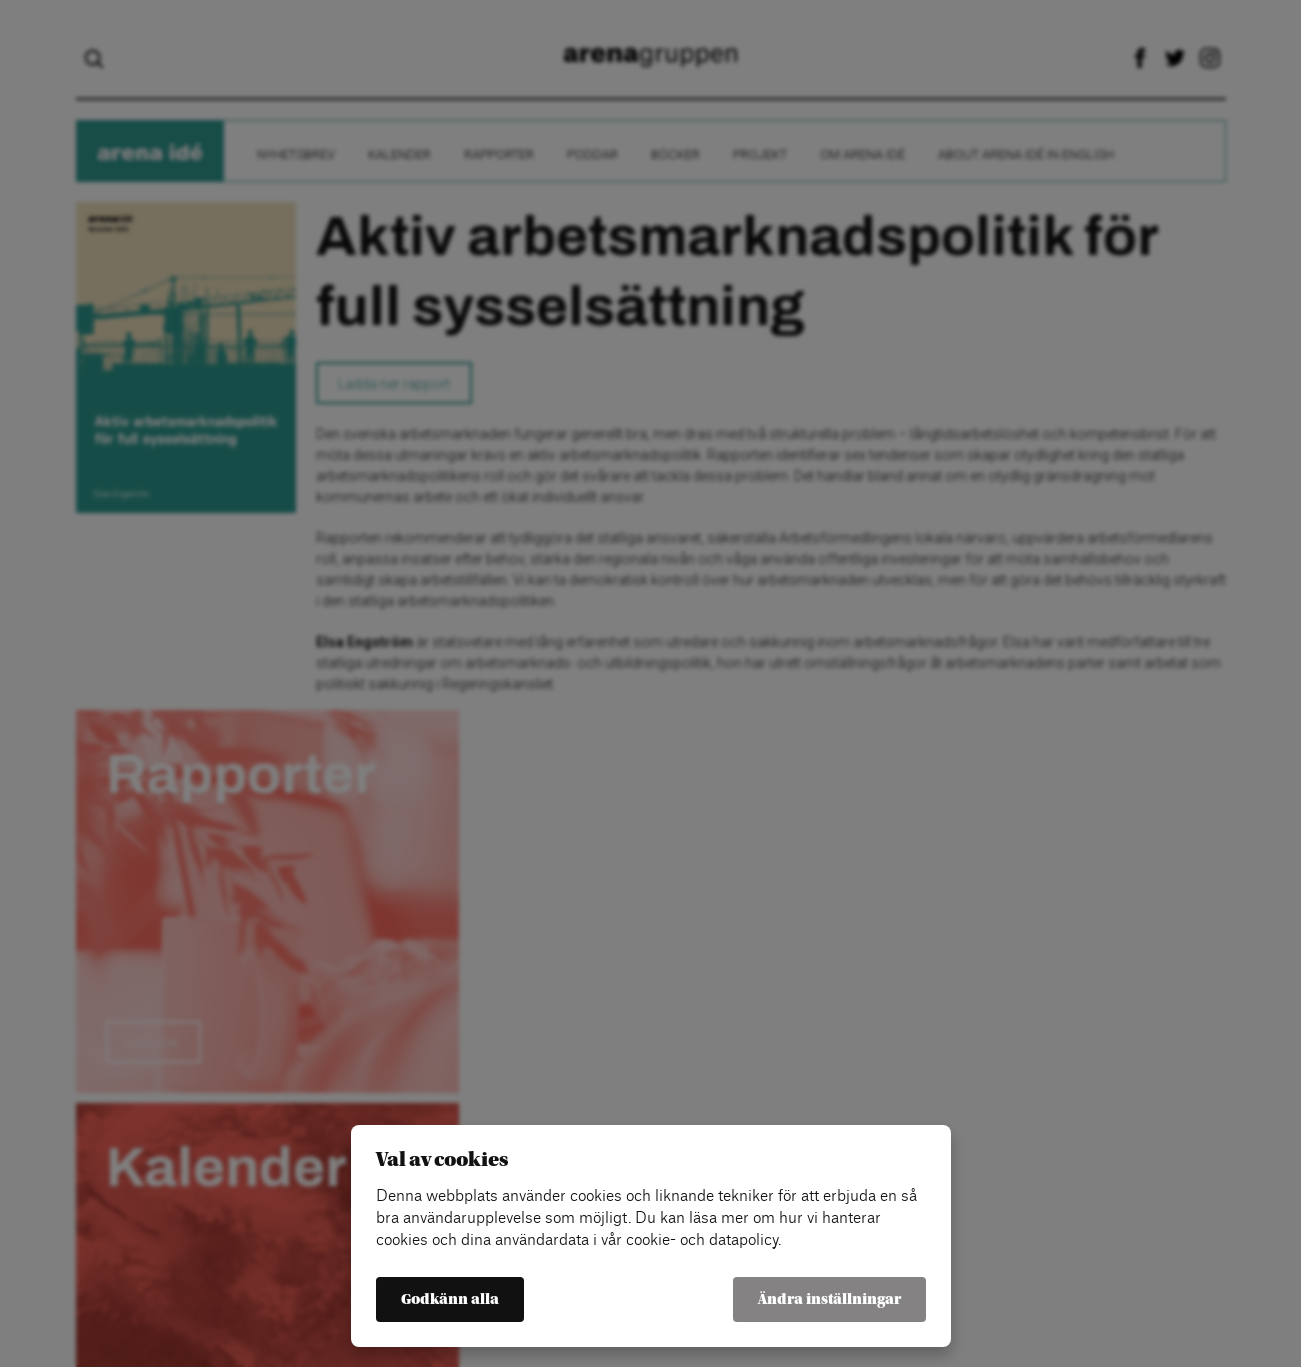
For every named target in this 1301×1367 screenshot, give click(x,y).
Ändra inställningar (829, 1299)
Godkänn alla (450, 1299)
